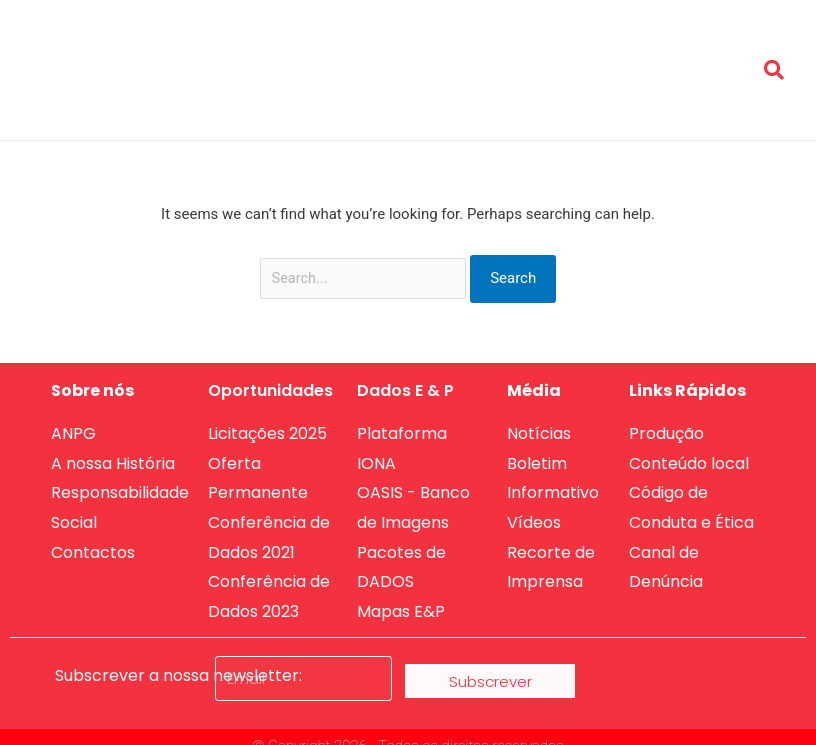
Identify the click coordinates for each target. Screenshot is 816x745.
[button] (774, 70)
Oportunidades (417, 48)
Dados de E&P (540, 48)
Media (626, 48)
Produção (692, 48)
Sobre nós (305, 48)
